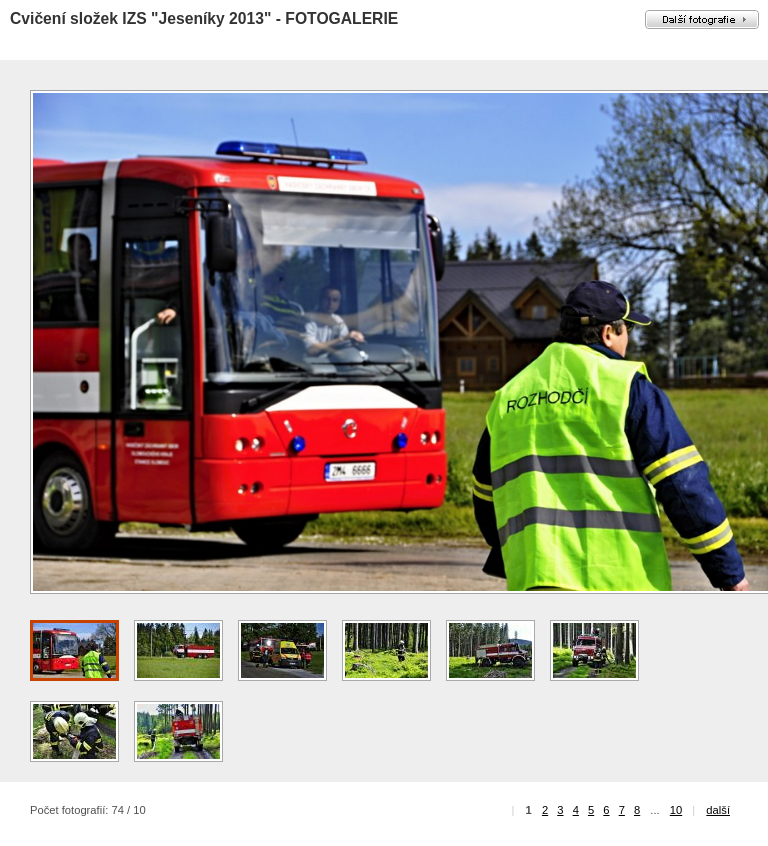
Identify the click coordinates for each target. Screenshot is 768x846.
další (718, 810)
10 (676, 810)
